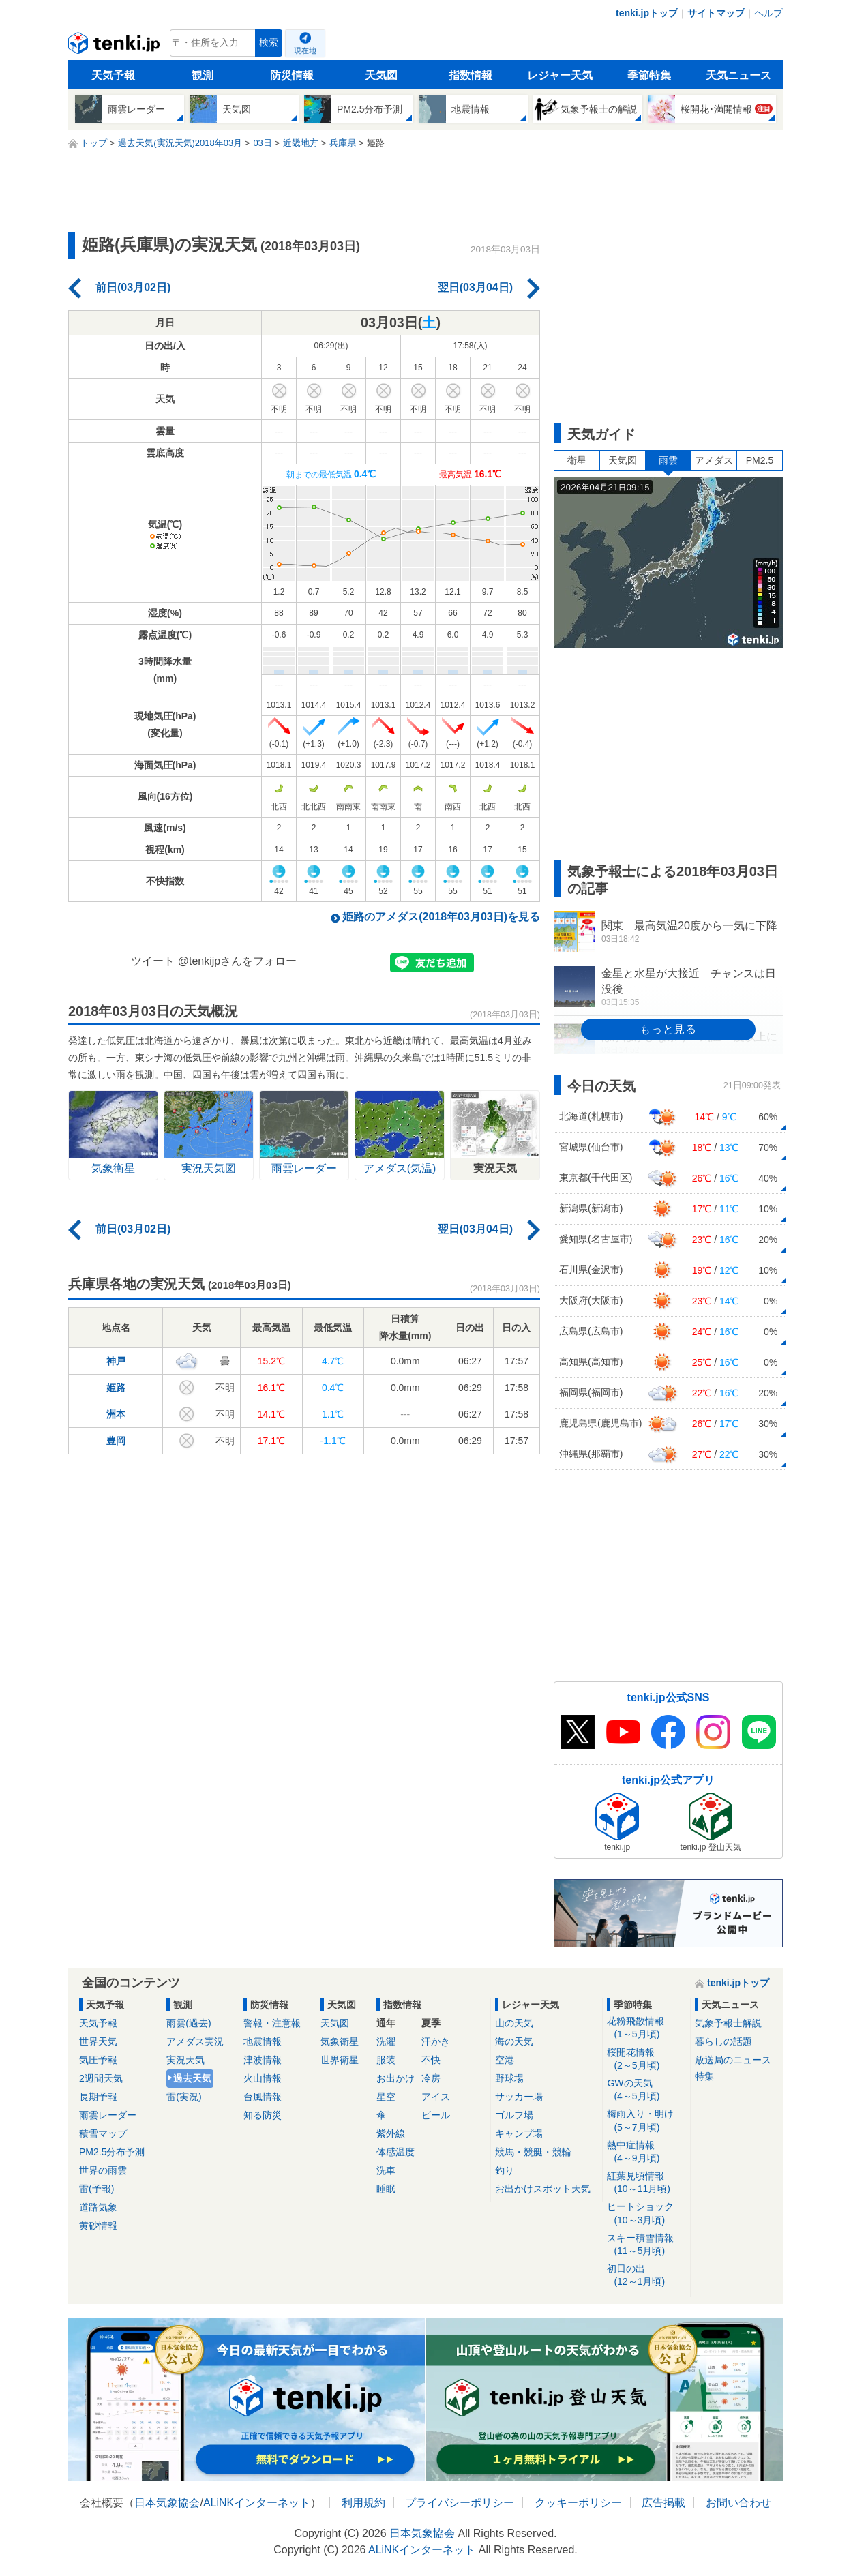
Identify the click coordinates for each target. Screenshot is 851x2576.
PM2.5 (759, 460)
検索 (268, 43)
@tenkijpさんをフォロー (237, 961)
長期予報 (98, 2096)
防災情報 (292, 75)
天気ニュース (738, 75)
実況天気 (185, 2059)
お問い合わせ (738, 2502)
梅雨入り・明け (646, 2120)
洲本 (115, 1414)
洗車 (385, 2170)
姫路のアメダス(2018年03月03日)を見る (441, 917)
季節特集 (649, 75)
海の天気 (514, 2041)
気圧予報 (98, 2059)
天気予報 (113, 75)
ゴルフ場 (514, 2115)
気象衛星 (339, 2041)
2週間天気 (101, 2078)
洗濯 (385, 2041)
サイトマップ (716, 13)
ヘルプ (768, 13)
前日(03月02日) (132, 287)
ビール (435, 2115)
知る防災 (262, 2115)
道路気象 (98, 2207)
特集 (704, 2076)
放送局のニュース (733, 2059)
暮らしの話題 (723, 2041)
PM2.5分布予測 (112, 2151)
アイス (435, 2096)
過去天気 (192, 2078)
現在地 (305, 50)
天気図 (381, 75)
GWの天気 (646, 2090)
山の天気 (514, 2023)
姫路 (115, 1387)
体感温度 (395, 2151)
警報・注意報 (272, 2023)
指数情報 (470, 75)
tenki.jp (115, 46)
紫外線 (390, 2133)
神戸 (115, 1361)
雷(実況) (183, 2096)
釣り (504, 2170)
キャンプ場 (519, 2133)
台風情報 (262, 2096)
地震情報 (262, 2041)
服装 (385, 2059)
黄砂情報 (98, 2225)
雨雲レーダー (107, 2115)
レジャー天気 (560, 75)
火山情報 (262, 2078)
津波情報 (262, 2059)
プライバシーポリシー (459, 2502)
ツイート (153, 961)
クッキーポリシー (578, 2502)
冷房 (431, 2078)
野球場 (509, 2078)
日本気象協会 (167, 2502)
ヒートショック (646, 2213)
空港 (504, 2059)
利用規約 (363, 2502)
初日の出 (646, 2275)
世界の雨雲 (103, 2170)
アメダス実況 (195, 2041)
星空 (385, 2096)
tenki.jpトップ (647, 13)
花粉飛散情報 (646, 2028)
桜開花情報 (646, 2059)
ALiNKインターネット (256, 2502)
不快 (431, 2059)
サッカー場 (519, 2096)
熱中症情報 (646, 2152)
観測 (202, 75)
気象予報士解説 (728, 2023)
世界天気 (98, 2041)
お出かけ (395, 2078)
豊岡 (115, 1440)
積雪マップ (103, 2133)
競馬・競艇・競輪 (533, 2151)
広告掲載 (663, 2502)
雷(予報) (96, 2188)
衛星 (576, 460)
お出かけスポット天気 (543, 2188)
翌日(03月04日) (475, 287)
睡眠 (385, 2188)
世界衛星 (339, 2059)
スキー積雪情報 (646, 2245)
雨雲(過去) (188, 2023)
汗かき (435, 2041)
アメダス (714, 460)
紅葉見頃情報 (646, 2183)
